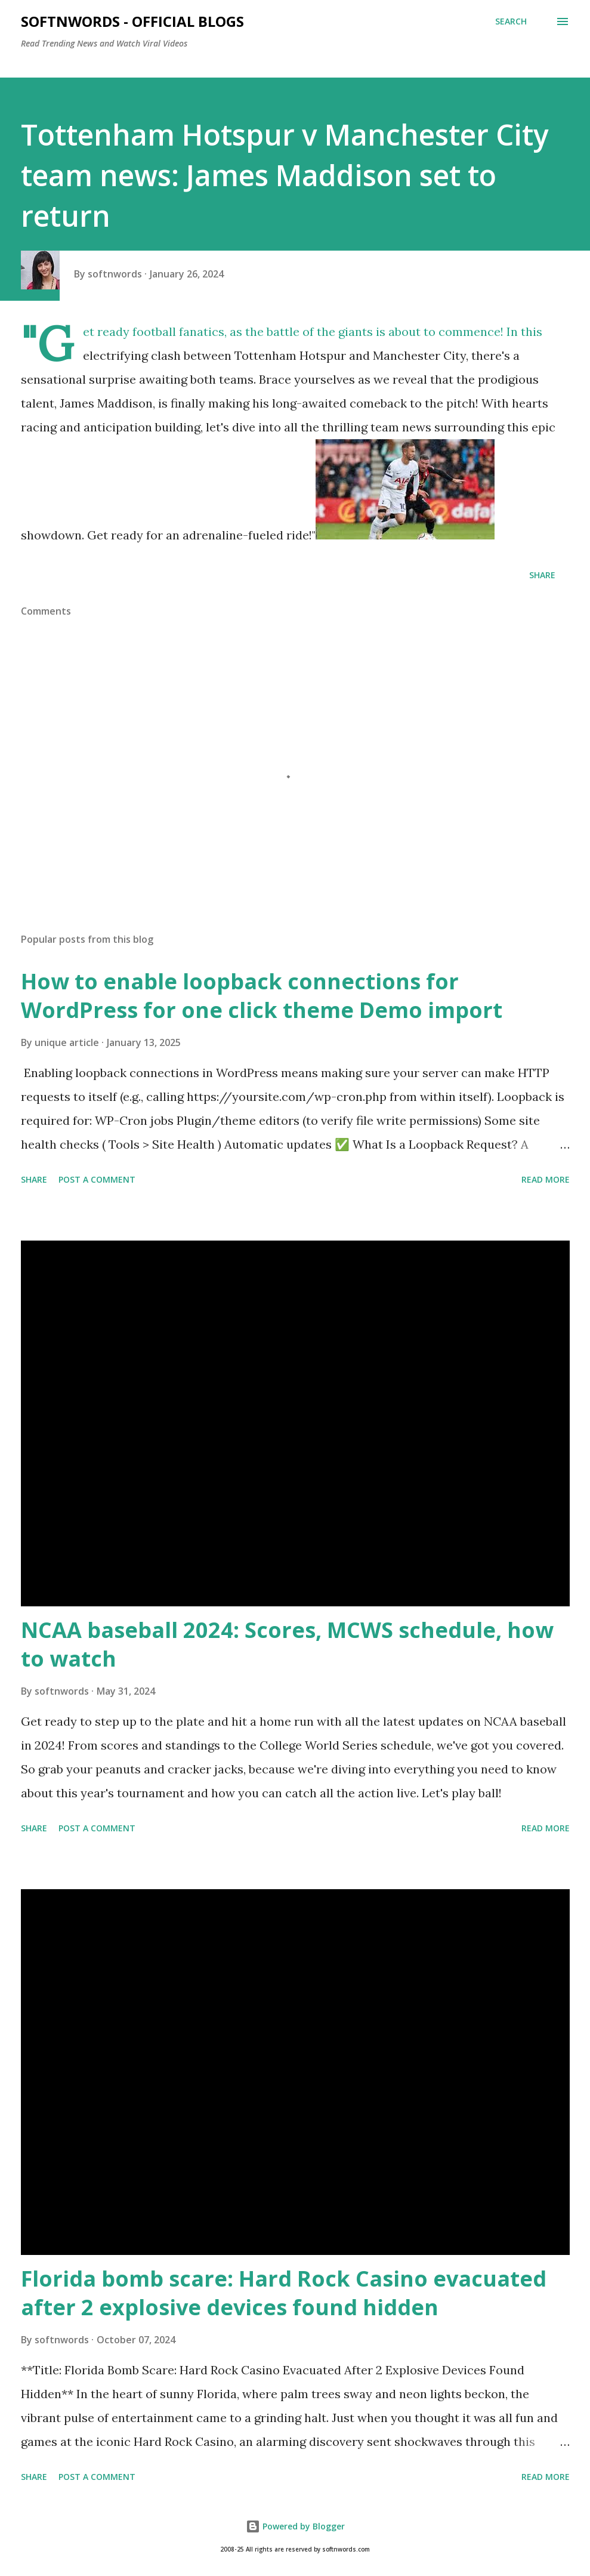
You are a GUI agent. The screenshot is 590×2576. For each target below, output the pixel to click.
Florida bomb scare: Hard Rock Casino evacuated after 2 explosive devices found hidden (283, 2293)
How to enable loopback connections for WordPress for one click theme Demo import (261, 996)
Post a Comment (96, 1179)
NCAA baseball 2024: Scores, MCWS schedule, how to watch (287, 1644)
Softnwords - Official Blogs (132, 21)
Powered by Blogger (295, 2526)
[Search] (511, 21)
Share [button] (542, 575)
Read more (545, 1179)
